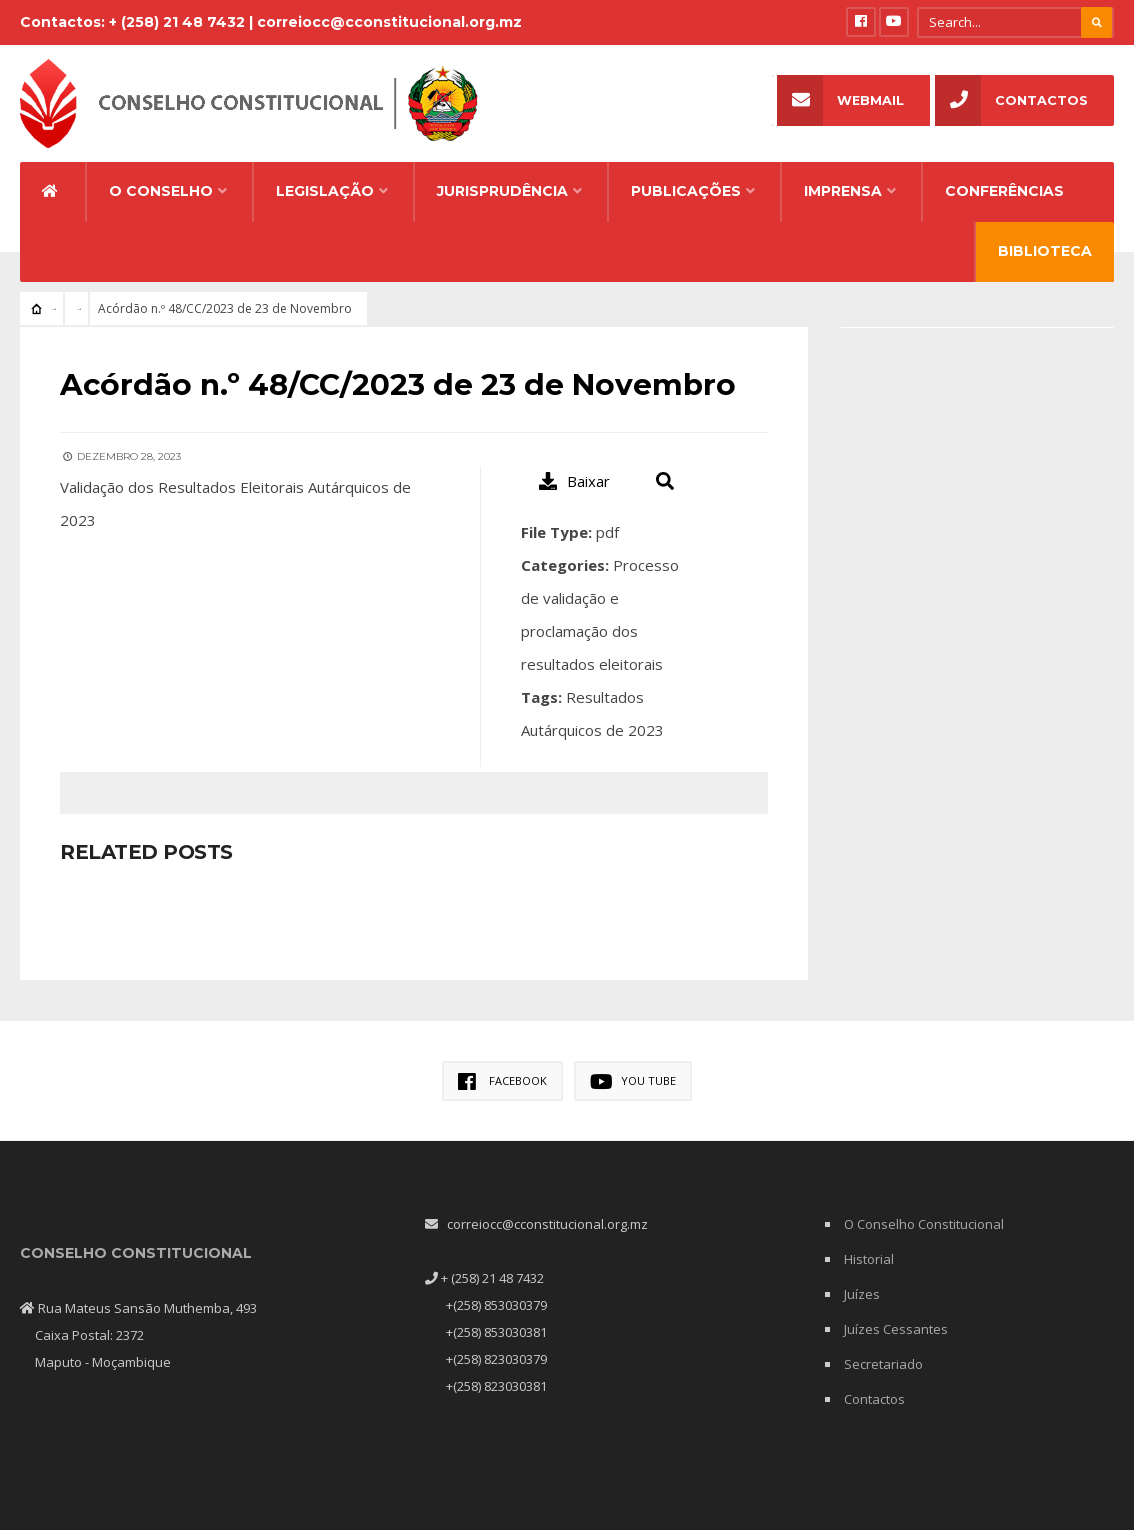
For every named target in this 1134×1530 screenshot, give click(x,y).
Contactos (1011, 100)
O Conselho (161, 177)
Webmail (840, 100)
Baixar (574, 466)
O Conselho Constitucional (924, 1209)
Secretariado (883, 1349)
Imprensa (843, 177)
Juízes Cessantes (896, 1314)
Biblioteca (1045, 237)
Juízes (862, 1279)
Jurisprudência (502, 177)
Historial (869, 1244)
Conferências (1004, 177)
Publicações (686, 177)
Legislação (325, 177)
